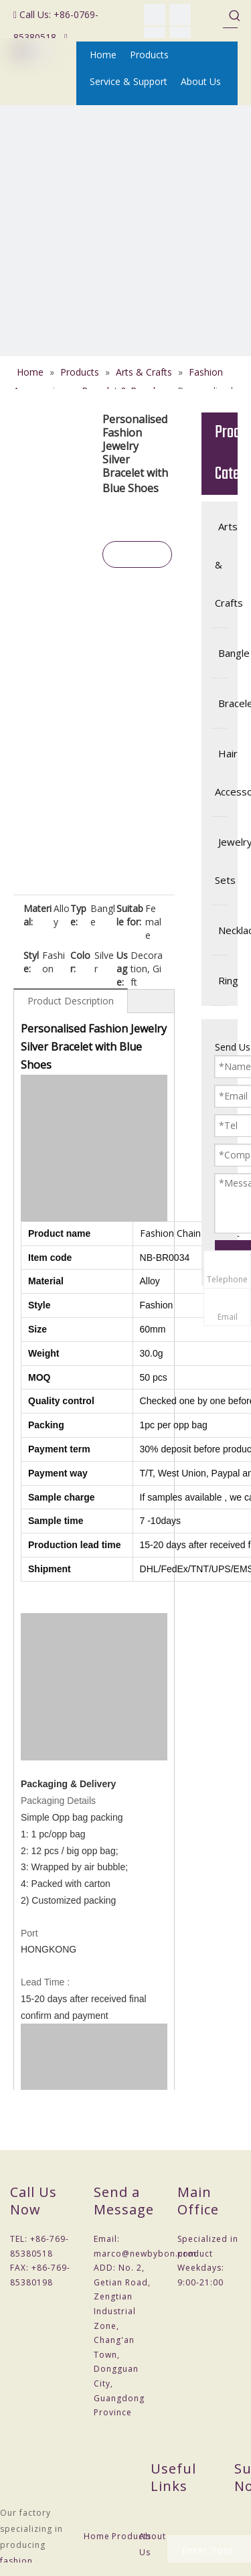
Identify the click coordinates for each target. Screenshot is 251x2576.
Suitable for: (129, 915)
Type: (78, 915)
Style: (31, 962)
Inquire (137, 557)
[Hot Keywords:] (235, 15)
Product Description (70, 1000)
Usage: (122, 968)
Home (97, 2536)
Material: (37, 915)
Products (131, 2536)
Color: (80, 962)
